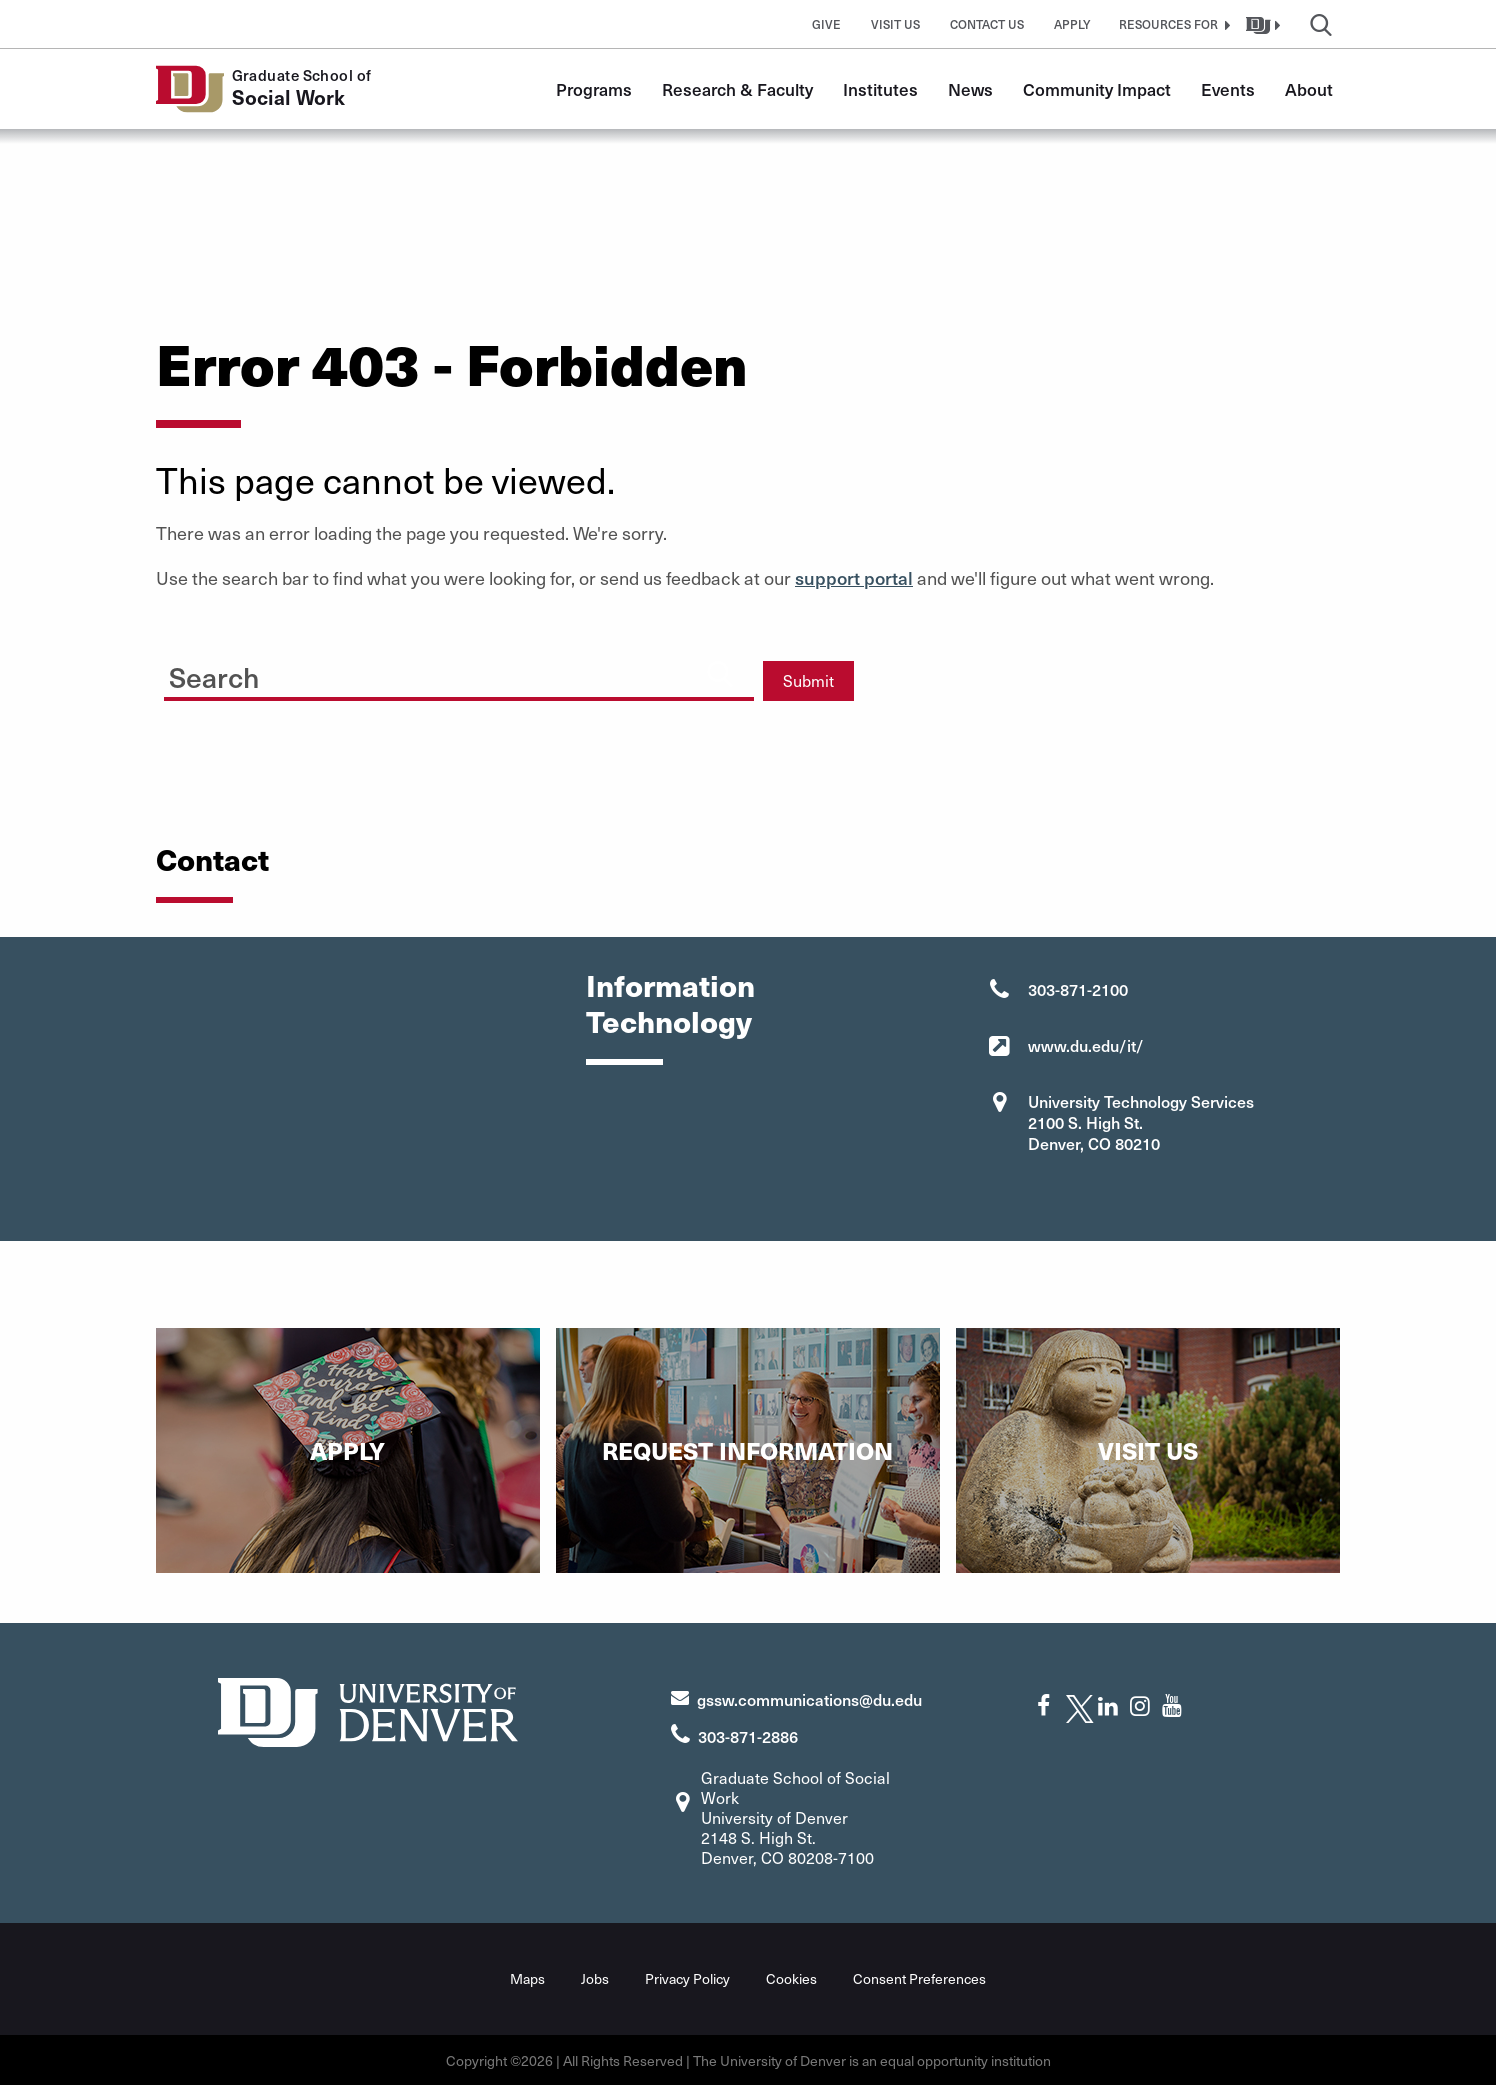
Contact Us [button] (987, 24)
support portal (854, 577)
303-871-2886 (748, 1736)
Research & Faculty (737, 89)
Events (1228, 89)
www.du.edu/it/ (1086, 1045)
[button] (1172, 24)
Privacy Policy (687, 1977)
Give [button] (826, 24)
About (1309, 89)
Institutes (880, 89)
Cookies (791, 1977)
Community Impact (1097, 89)
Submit (808, 680)
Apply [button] (1072, 24)
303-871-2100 (1078, 989)
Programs (594, 89)
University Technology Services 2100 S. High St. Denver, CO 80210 (1141, 1122)
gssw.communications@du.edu (809, 1699)
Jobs (595, 1977)
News (970, 89)
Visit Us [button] (895, 24)
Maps (527, 1977)
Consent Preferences (919, 1977)
